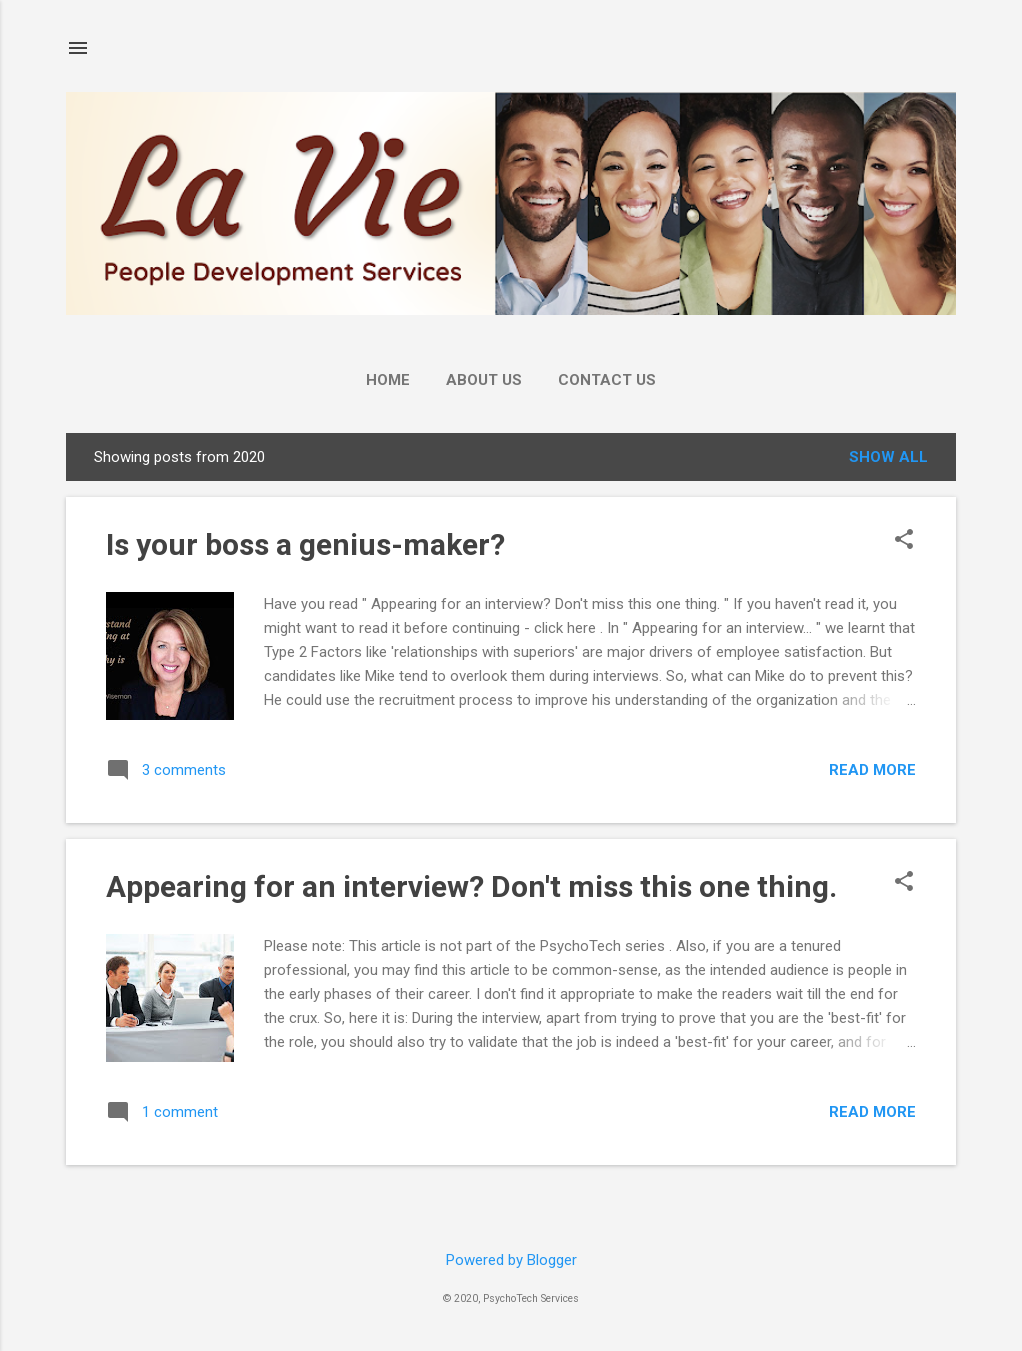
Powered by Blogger (511, 1260)
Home (388, 380)
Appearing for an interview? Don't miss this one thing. (471, 886)
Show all (888, 457)
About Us (484, 380)
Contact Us (607, 380)
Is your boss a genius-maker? (305, 544)
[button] (904, 541)
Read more (872, 770)
